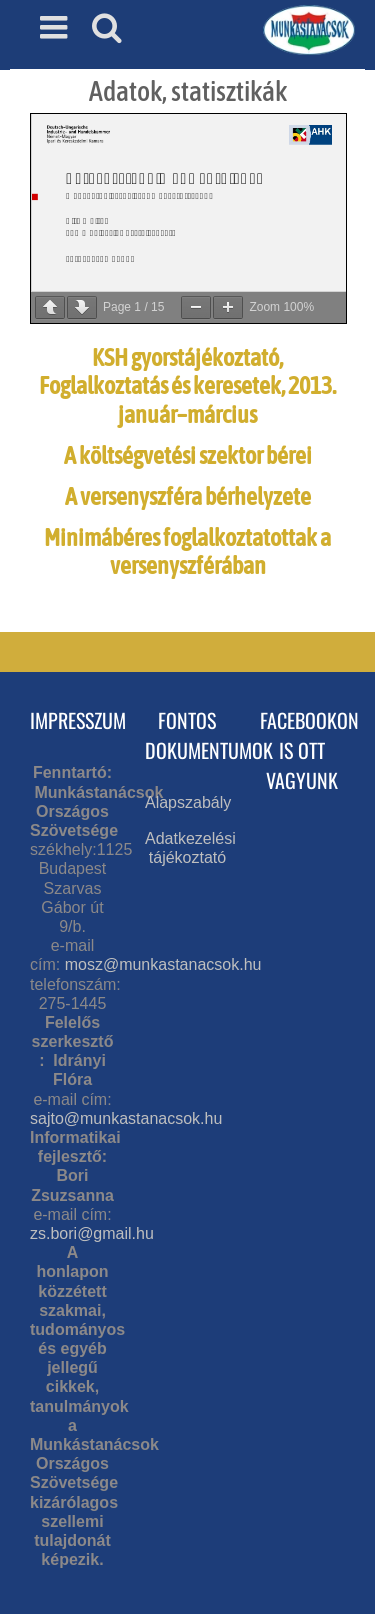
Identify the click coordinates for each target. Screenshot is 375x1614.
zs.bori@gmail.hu (92, 1233)
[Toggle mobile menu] (56, 27)
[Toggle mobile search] (107, 27)
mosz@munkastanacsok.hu (163, 964)
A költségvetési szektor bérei (188, 455)
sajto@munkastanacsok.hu (126, 1118)
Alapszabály (188, 802)
